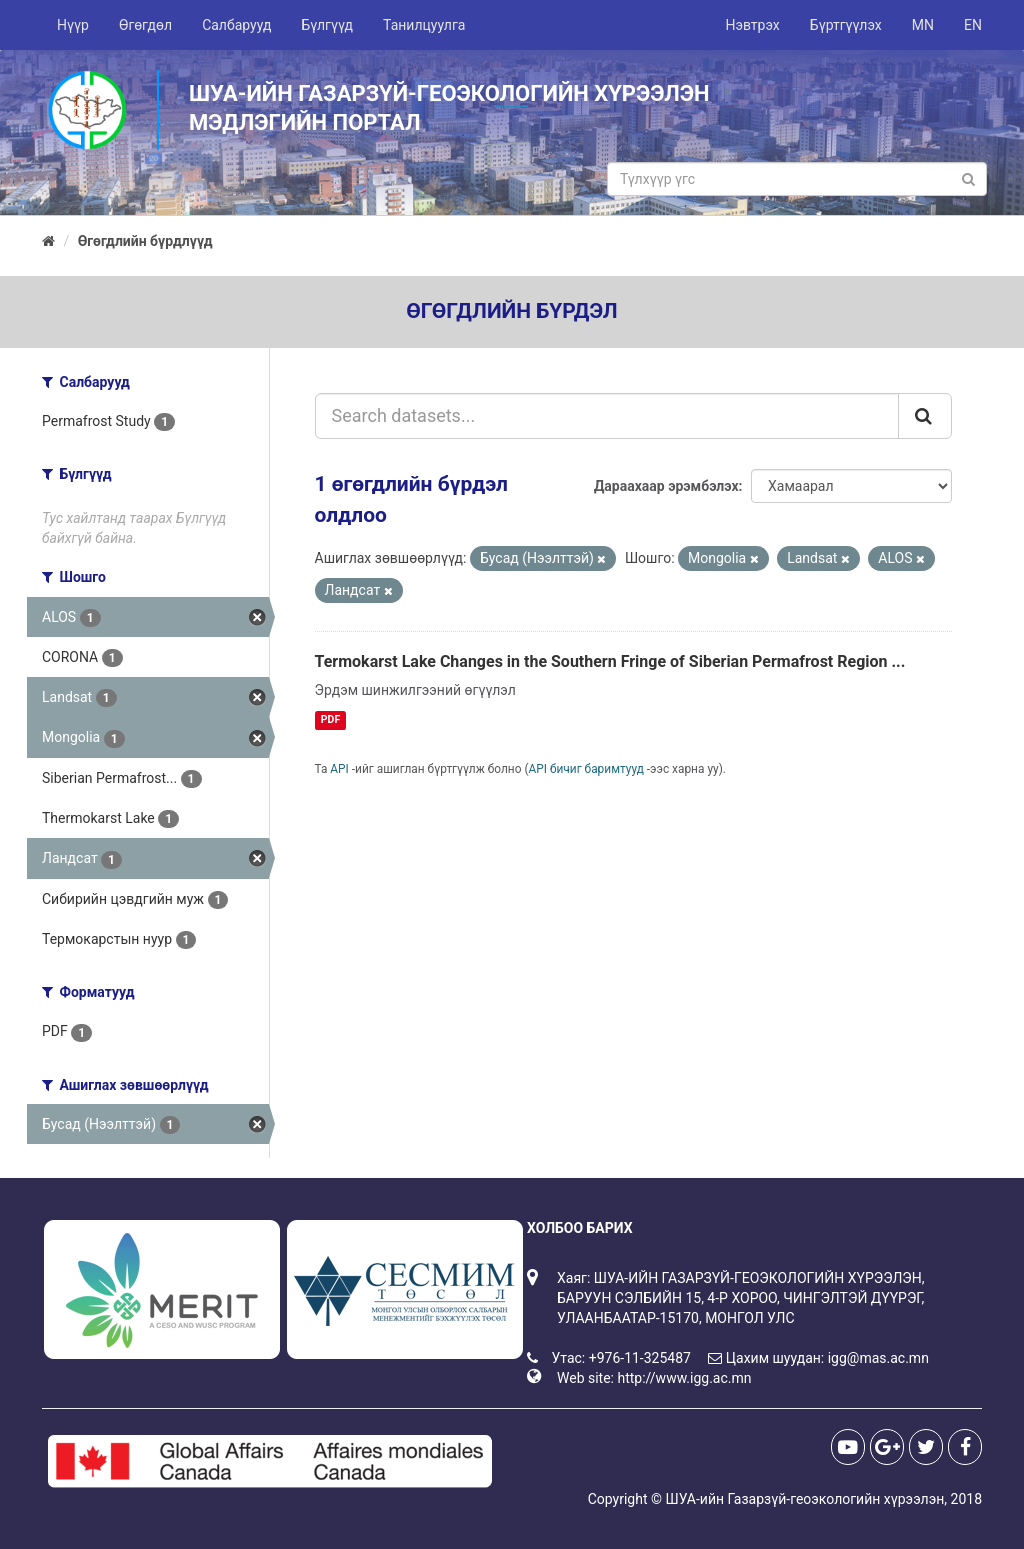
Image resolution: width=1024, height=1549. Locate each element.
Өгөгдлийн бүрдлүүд (145, 241)
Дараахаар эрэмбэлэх (666, 486)
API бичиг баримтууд (586, 769)
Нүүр (73, 25)
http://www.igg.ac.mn (684, 1378)
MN (923, 25)
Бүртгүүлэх (846, 25)
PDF (330, 719)
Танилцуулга (424, 25)
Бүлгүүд (327, 25)
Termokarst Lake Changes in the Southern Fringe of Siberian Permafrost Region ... (610, 661)
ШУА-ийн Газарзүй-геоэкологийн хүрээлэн (804, 1499)
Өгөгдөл (145, 25)
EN (973, 25)
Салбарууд (236, 25)
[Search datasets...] (607, 416)
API (339, 769)
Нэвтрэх (752, 25)
